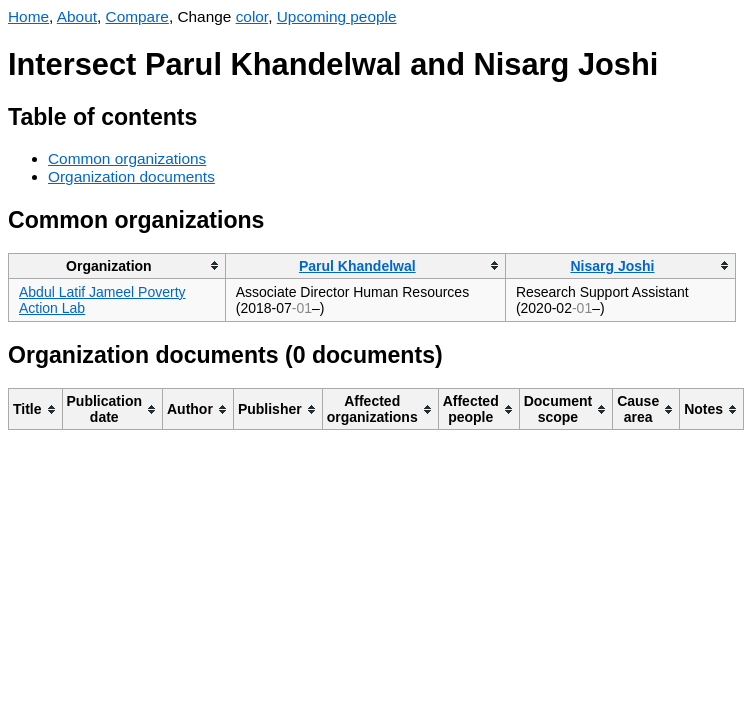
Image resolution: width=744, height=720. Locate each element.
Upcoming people (337, 16)
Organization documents (131, 176)
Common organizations (127, 158)
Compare (137, 16)
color (252, 16)
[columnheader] (117, 265)
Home (28, 16)
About (77, 16)
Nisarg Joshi (612, 266)
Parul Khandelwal (357, 266)
